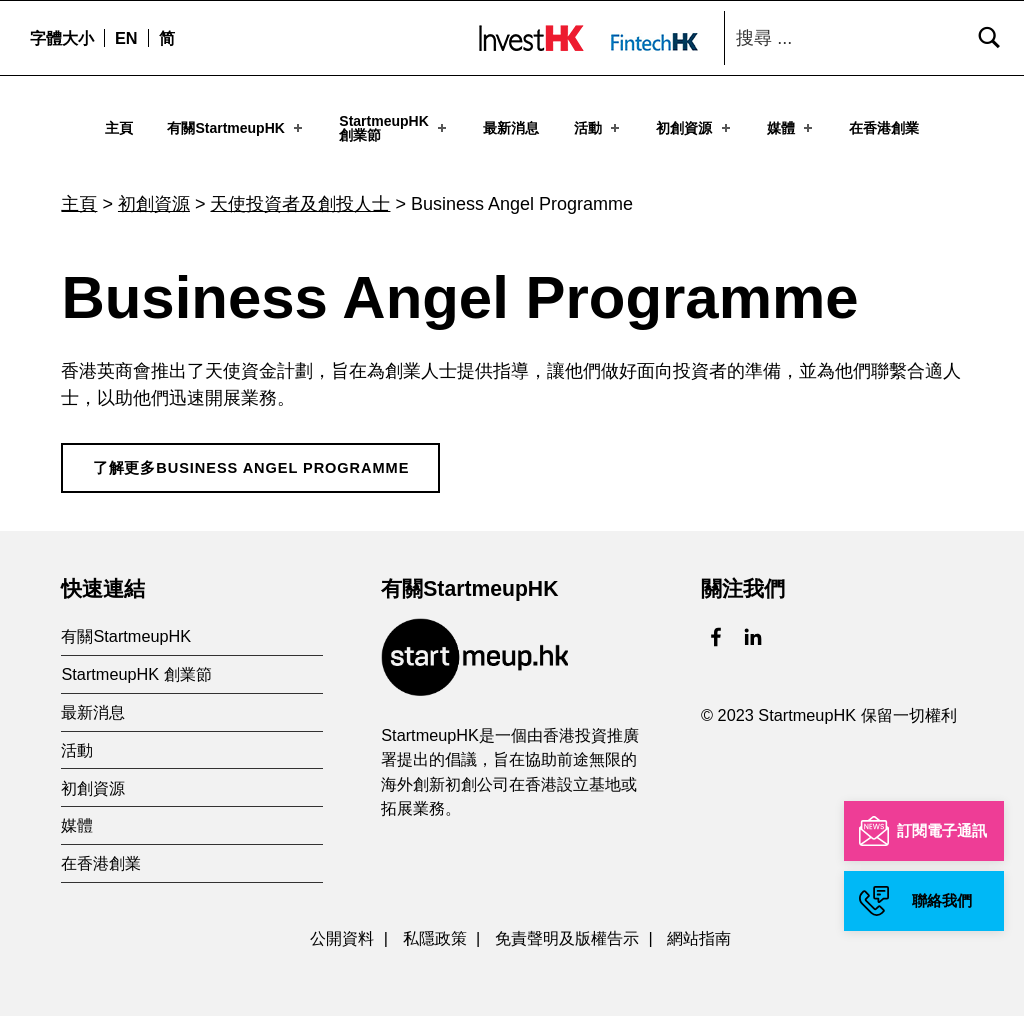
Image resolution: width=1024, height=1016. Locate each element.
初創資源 (694, 128)
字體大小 (62, 38)
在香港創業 (884, 128)
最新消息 (511, 128)
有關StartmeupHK (236, 128)
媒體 (791, 128)
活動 (598, 128)
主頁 (119, 128)
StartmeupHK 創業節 (136, 660)
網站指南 (699, 924)
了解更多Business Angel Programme (251, 454)
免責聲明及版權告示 (567, 924)
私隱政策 (435, 924)
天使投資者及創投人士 (300, 190)
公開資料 (342, 924)
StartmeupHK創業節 (394, 128)
